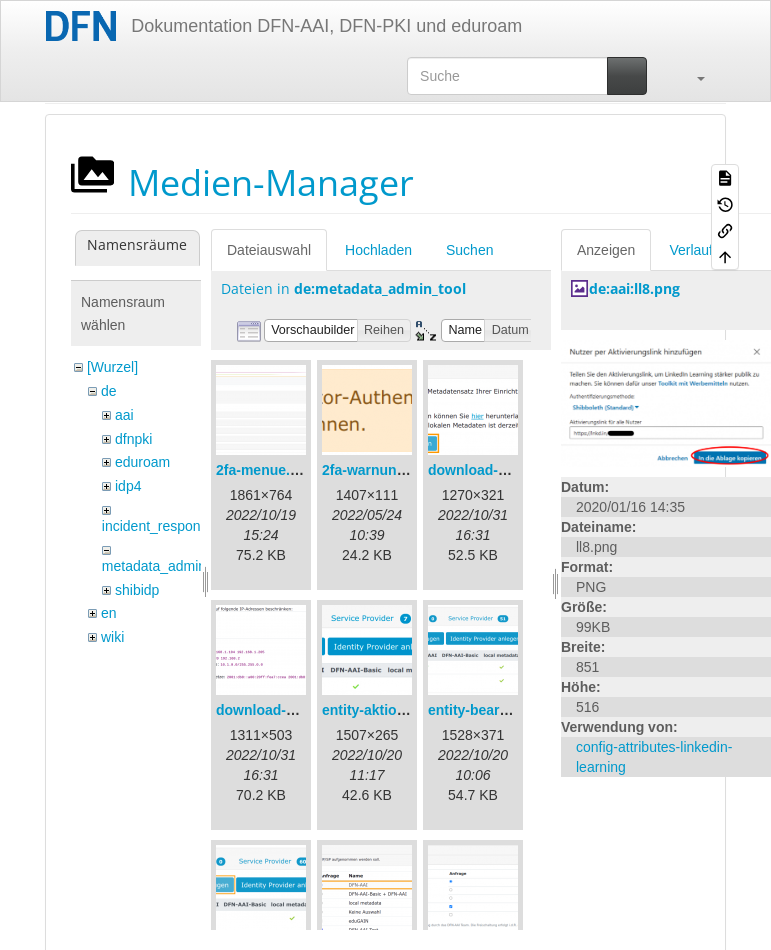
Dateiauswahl (269, 250)
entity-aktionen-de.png (397, 710)
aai (124, 415)
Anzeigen (606, 250)
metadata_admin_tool (169, 566)
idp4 (128, 486)
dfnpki (133, 439)
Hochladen (378, 250)
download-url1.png (490, 470)
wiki (112, 637)
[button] (691, 76)
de (109, 391)
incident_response (159, 526)
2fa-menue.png (266, 470)
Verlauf (691, 250)
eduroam (142, 462)
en (109, 613)
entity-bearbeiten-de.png (509, 710)
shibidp (137, 590)
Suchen (469, 250)
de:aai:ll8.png (634, 288)
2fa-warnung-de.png (389, 470)
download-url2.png (278, 710)
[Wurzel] (112, 367)
